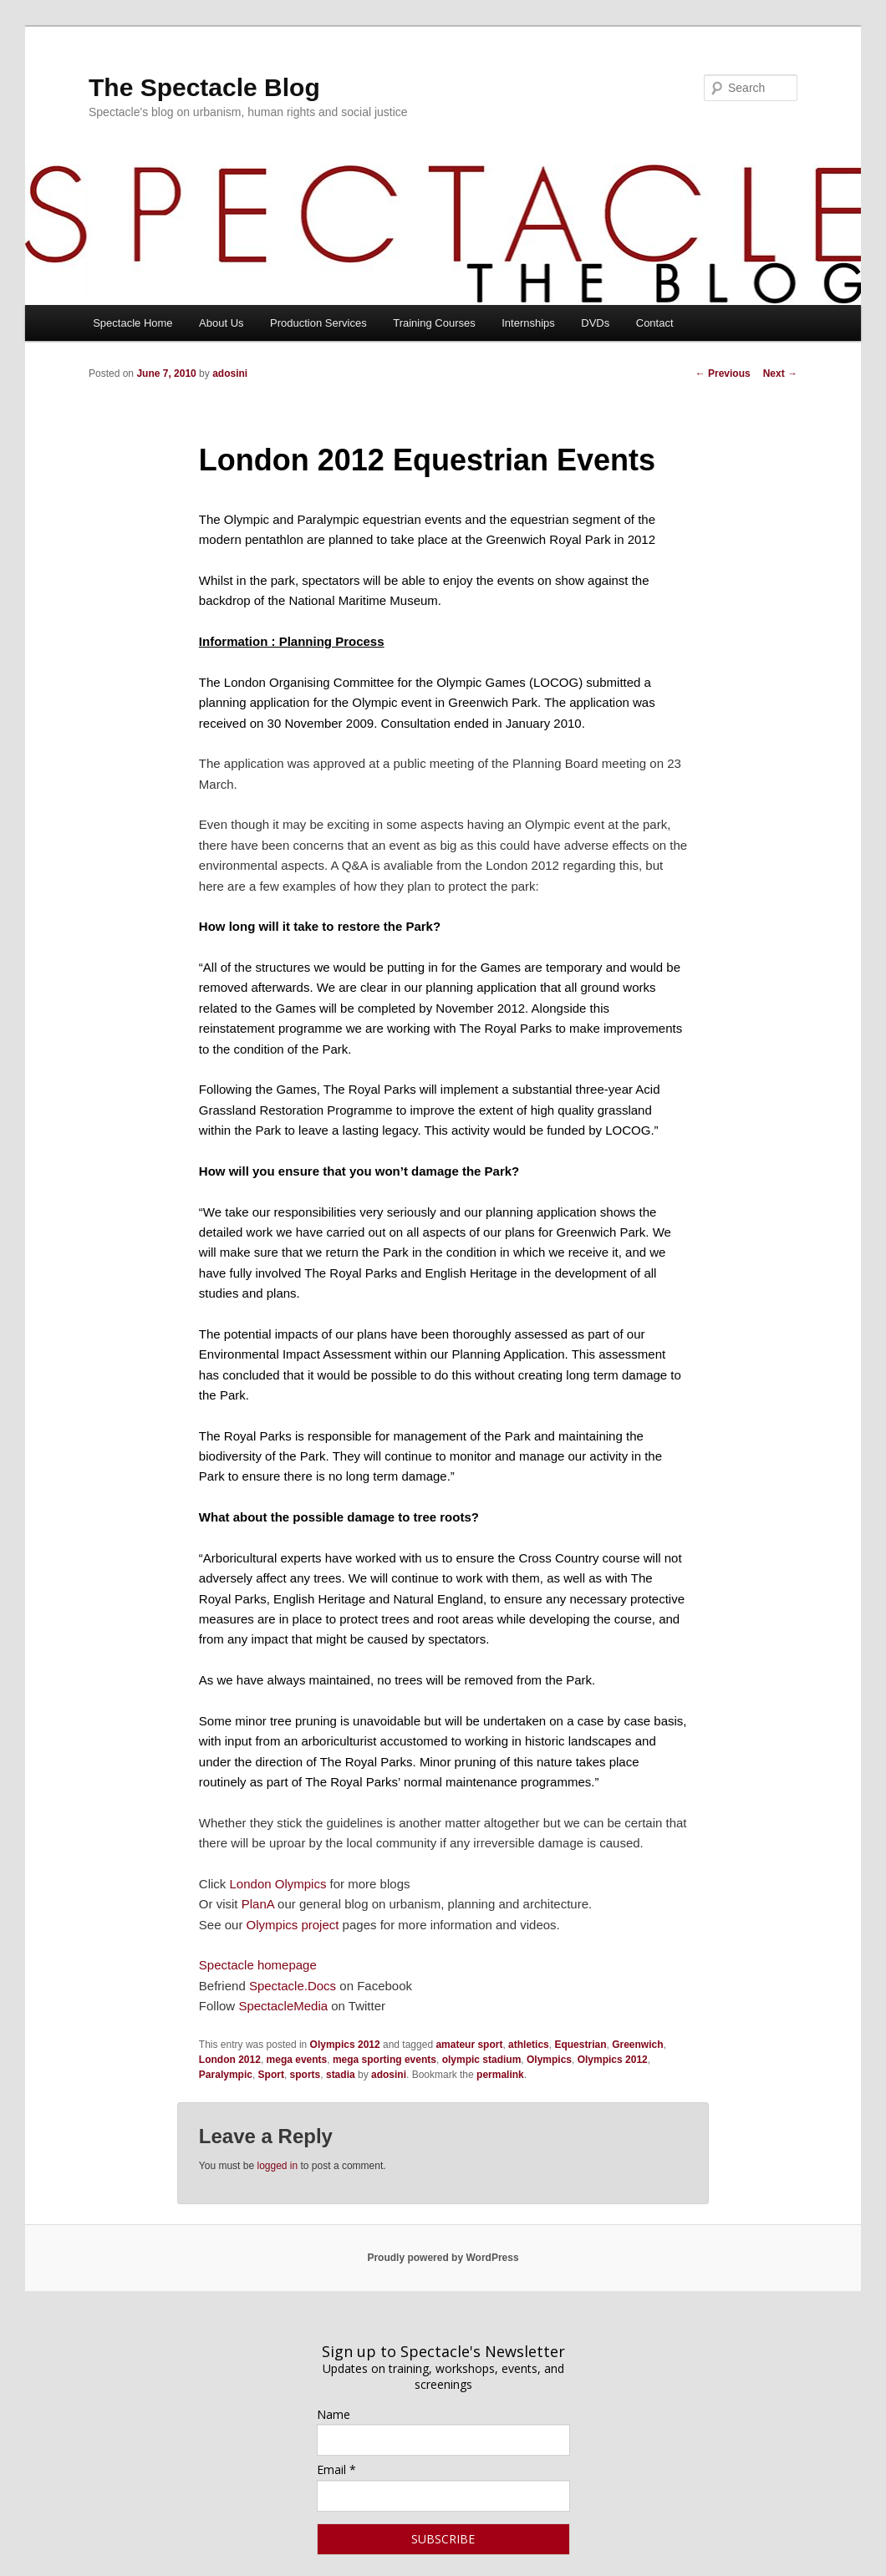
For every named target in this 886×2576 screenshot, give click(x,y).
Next (780, 373)
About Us (221, 323)
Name (333, 2414)
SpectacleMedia (283, 2006)
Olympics (549, 2059)
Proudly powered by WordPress (442, 2258)
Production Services (318, 323)
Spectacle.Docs (292, 1986)
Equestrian (580, 2044)
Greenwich (637, 2044)
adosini (229, 373)
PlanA (258, 1904)
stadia (340, 2075)
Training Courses (434, 323)
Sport (271, 2075)
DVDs (595, 323)
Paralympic (225, 2075)
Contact (655, 323)
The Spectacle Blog (204, 87)
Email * (336, 2469)
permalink (500, 2075)
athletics (528, 2044)
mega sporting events (384, 2059)
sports (305, 2075)
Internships (528, 323)
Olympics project (293, 1925)
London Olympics (278, 1884)
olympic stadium (482, 2059)
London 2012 (230, 2059)
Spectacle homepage (258, 1965)
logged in (277, 2166)
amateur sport (468, 2044)
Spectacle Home (132, 323)
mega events (297, 2059)
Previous (723, 373)
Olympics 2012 (345, 2044)
